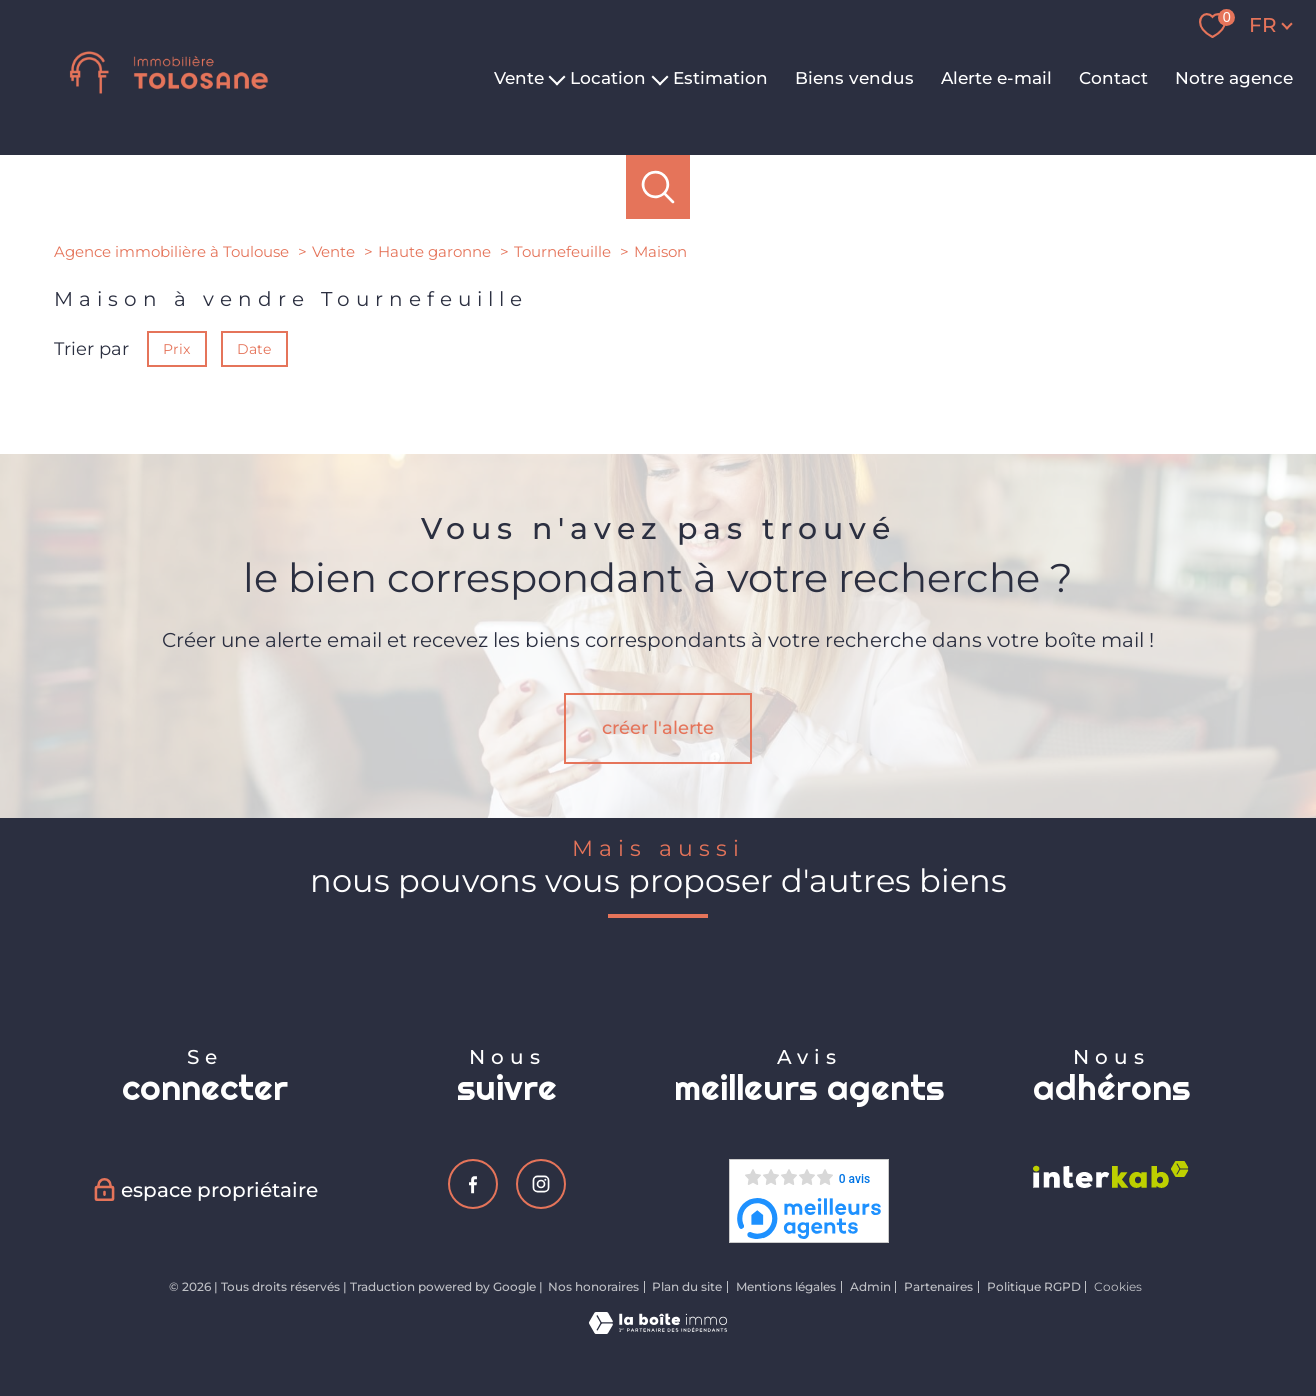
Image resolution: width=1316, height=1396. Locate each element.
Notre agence (1234, 77)
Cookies (1118, 1287)
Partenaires (938, 1286)
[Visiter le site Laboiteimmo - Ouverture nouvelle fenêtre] (658, 1328)
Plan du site (687, 1286)
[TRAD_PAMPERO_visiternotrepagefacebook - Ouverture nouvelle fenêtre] (473, 1184)
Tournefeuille (562, 251)
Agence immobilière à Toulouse (171, 251)
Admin (870, 1286)
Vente (333, 251)
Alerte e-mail (996, 77)
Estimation (720, 77)
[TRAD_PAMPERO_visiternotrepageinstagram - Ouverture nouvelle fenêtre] (541, 1184)
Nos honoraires (593, 1286)
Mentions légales (786, 1286)
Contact (1113, 77)
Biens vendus (854, 77)
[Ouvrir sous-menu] (557, 77)
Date (255, 349)
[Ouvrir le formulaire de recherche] (658, 187)
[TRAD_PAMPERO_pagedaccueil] (169, 103)
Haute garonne (434, 251)
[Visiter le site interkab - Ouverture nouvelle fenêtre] (1111, 1174)
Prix (176, 349)
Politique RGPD (1034, 1286)
